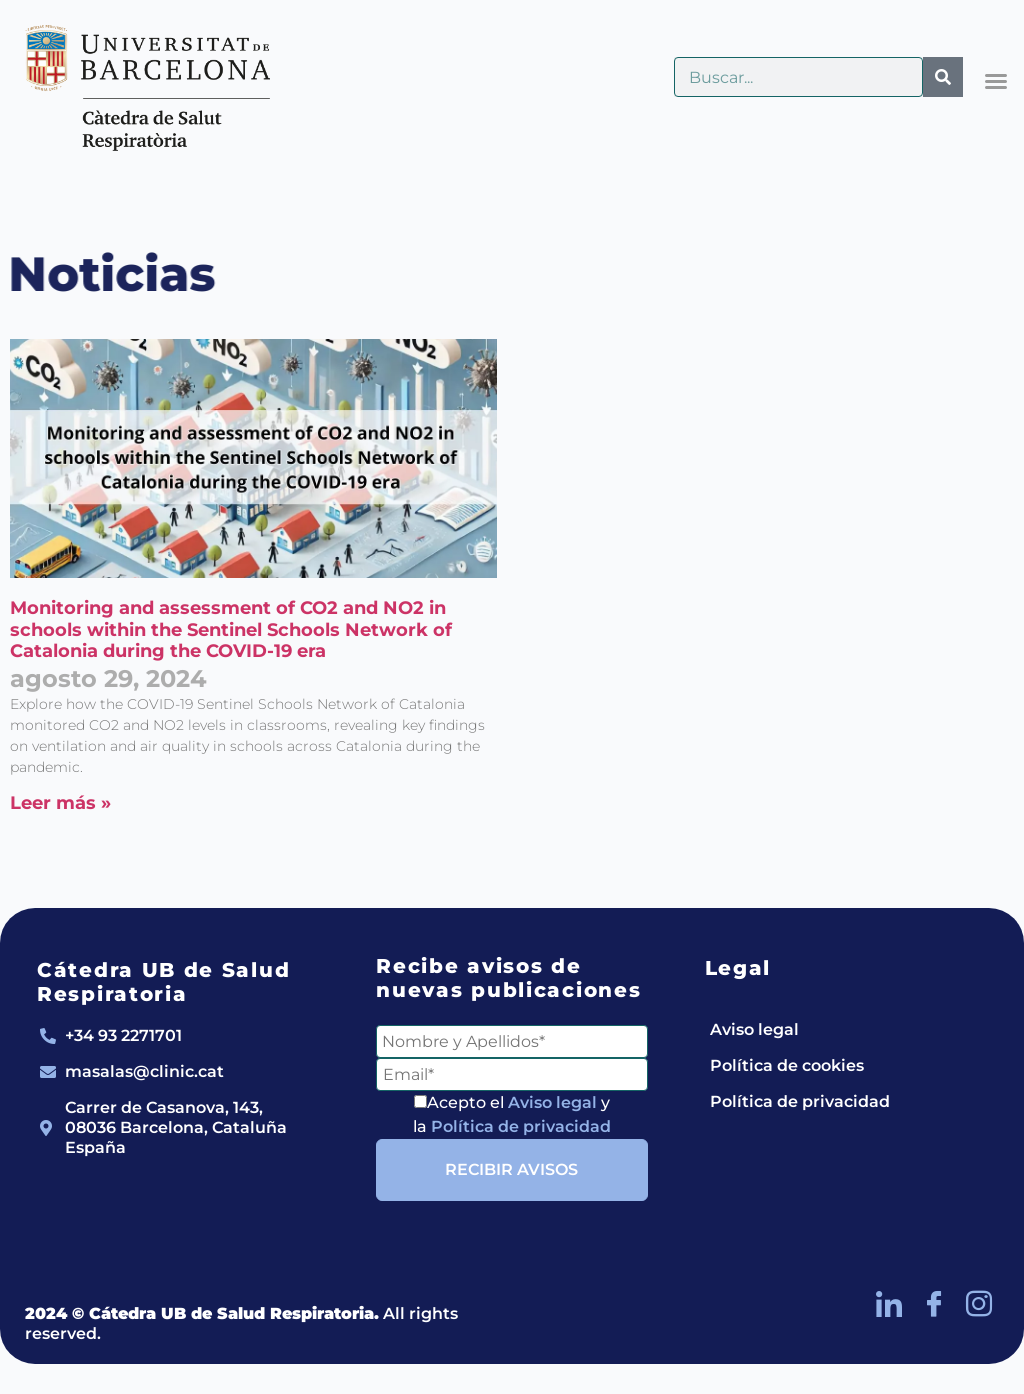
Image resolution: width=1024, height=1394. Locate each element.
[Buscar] (943, 77)
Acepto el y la (512, 1114)
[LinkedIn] (889, 1304)
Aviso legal (552, 1102)
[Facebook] (934, 1304)
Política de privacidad (521, 1126)
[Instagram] (979, 1304)
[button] (996, 81)
